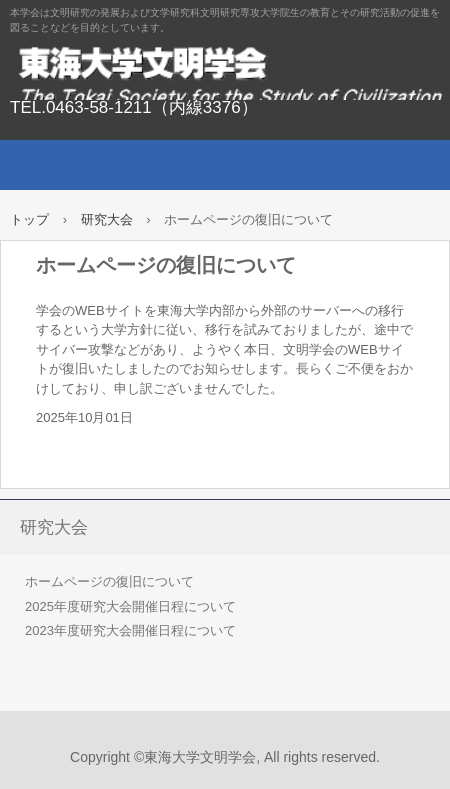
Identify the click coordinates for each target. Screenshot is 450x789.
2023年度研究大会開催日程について (130, 630)
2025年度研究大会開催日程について (130, 606)
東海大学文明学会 (225, 70)
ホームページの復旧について (109, 581)
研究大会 (107, 219)
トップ (29, 219)
